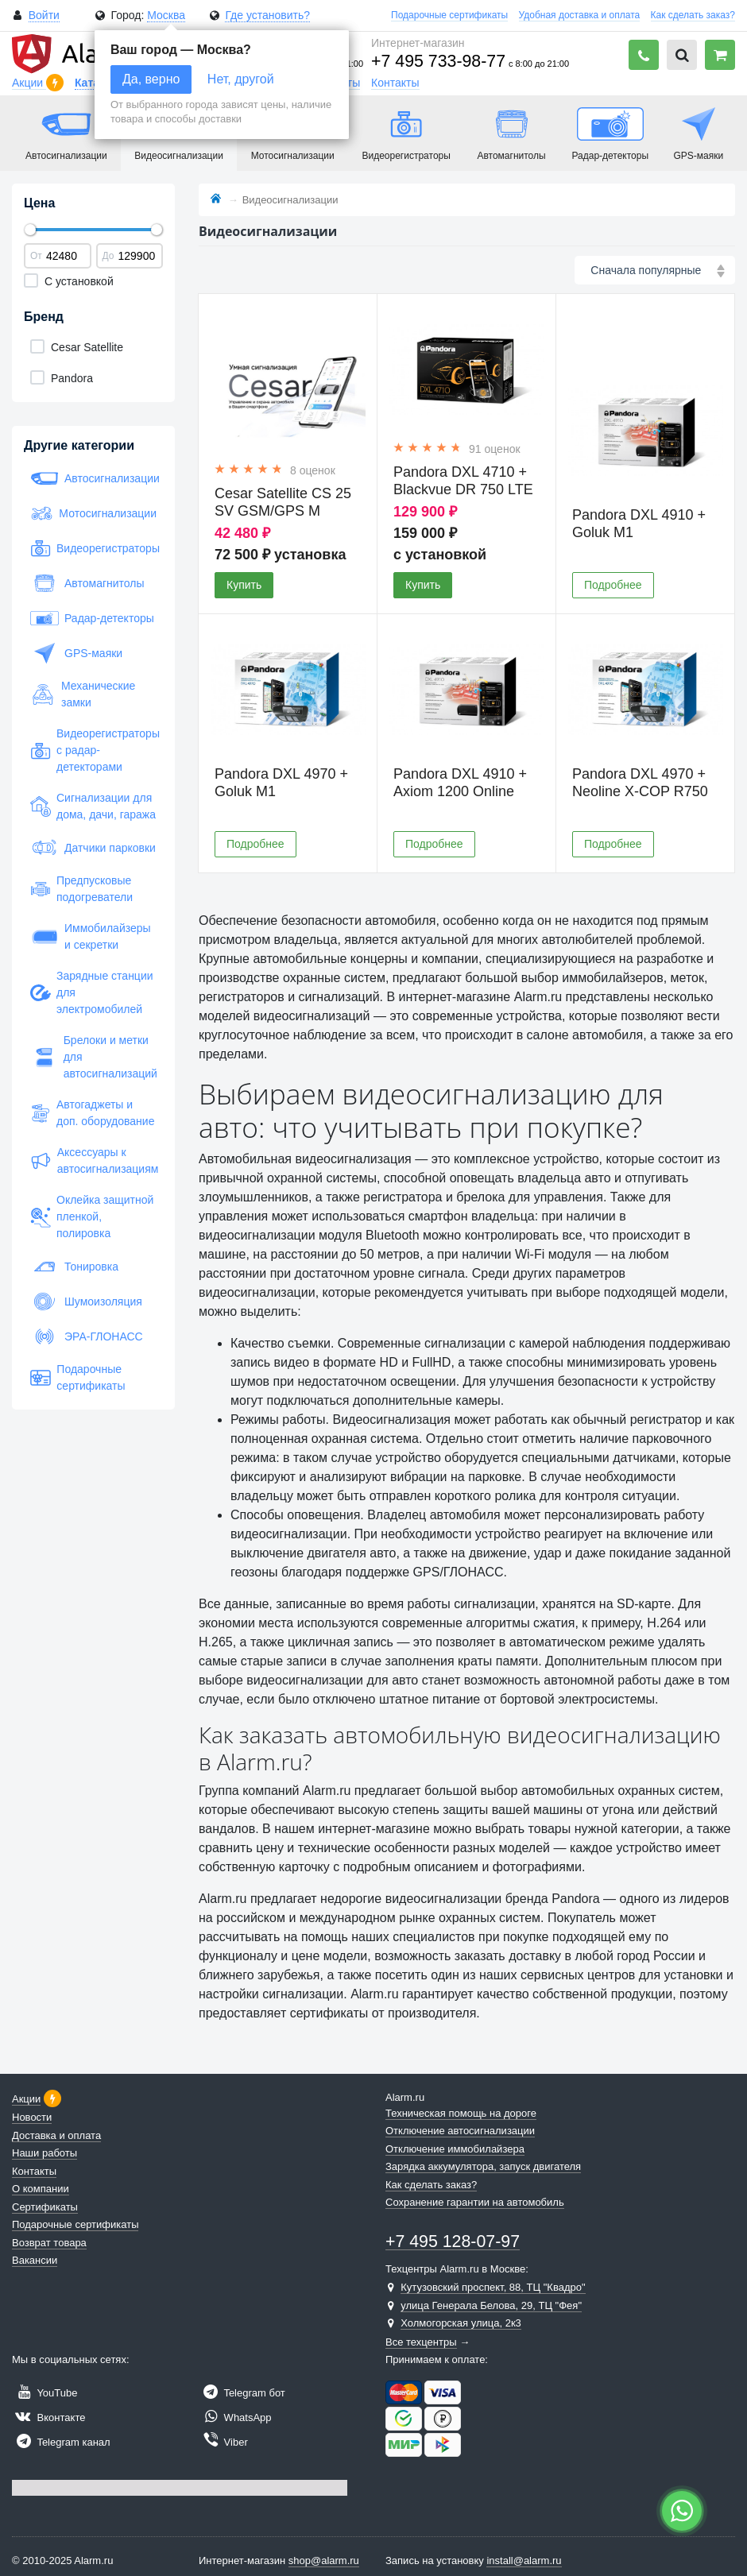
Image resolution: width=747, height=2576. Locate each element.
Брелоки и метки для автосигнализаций (93, 1057)
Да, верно (151, 79)
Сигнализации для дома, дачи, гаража (93, 806)
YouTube (44, 2393)
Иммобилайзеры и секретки (90, 936)
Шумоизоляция (86, 1301)
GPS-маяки (76, 653)
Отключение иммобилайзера (454, 2149)
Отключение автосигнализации (460, 2131)
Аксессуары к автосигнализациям (93, 1160)
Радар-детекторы (92, 618)
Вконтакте (48, 2417)
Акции (29, 82)
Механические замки (82, 694)
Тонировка (74, 1266)
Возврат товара (49, 2243)
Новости (32, 2117)
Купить (243, 584)
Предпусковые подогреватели (81, 888)
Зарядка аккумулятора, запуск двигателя (483, 2166)
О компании (40, 2189)
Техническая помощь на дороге (460, 2113)
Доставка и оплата (56, 2135)
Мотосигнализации (93, 513)
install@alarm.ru (523, 2560)
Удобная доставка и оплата (580, 15)
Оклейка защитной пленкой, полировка (91, 1216)
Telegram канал (61, 2442)
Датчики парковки (93, 847)
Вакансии (34, 2260)
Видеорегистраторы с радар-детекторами (93, 750)
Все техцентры (421, 2342)
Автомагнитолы (87, 583)
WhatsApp (235, 2417)
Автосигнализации (93, 478)
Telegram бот (242, 2393)
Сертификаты (45, 2207)
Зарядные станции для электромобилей (91, 992)
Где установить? (267, 15)
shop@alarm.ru (323, 2560)
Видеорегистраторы (93, 548)
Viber (223, 2442)
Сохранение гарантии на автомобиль (474, 2202)
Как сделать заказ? (693, 15)
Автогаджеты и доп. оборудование (92, 1112)
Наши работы (44, 2153)
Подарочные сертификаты (449, 15)
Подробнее (613, 584)
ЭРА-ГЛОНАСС (86, 1336)
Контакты (395, 82)
